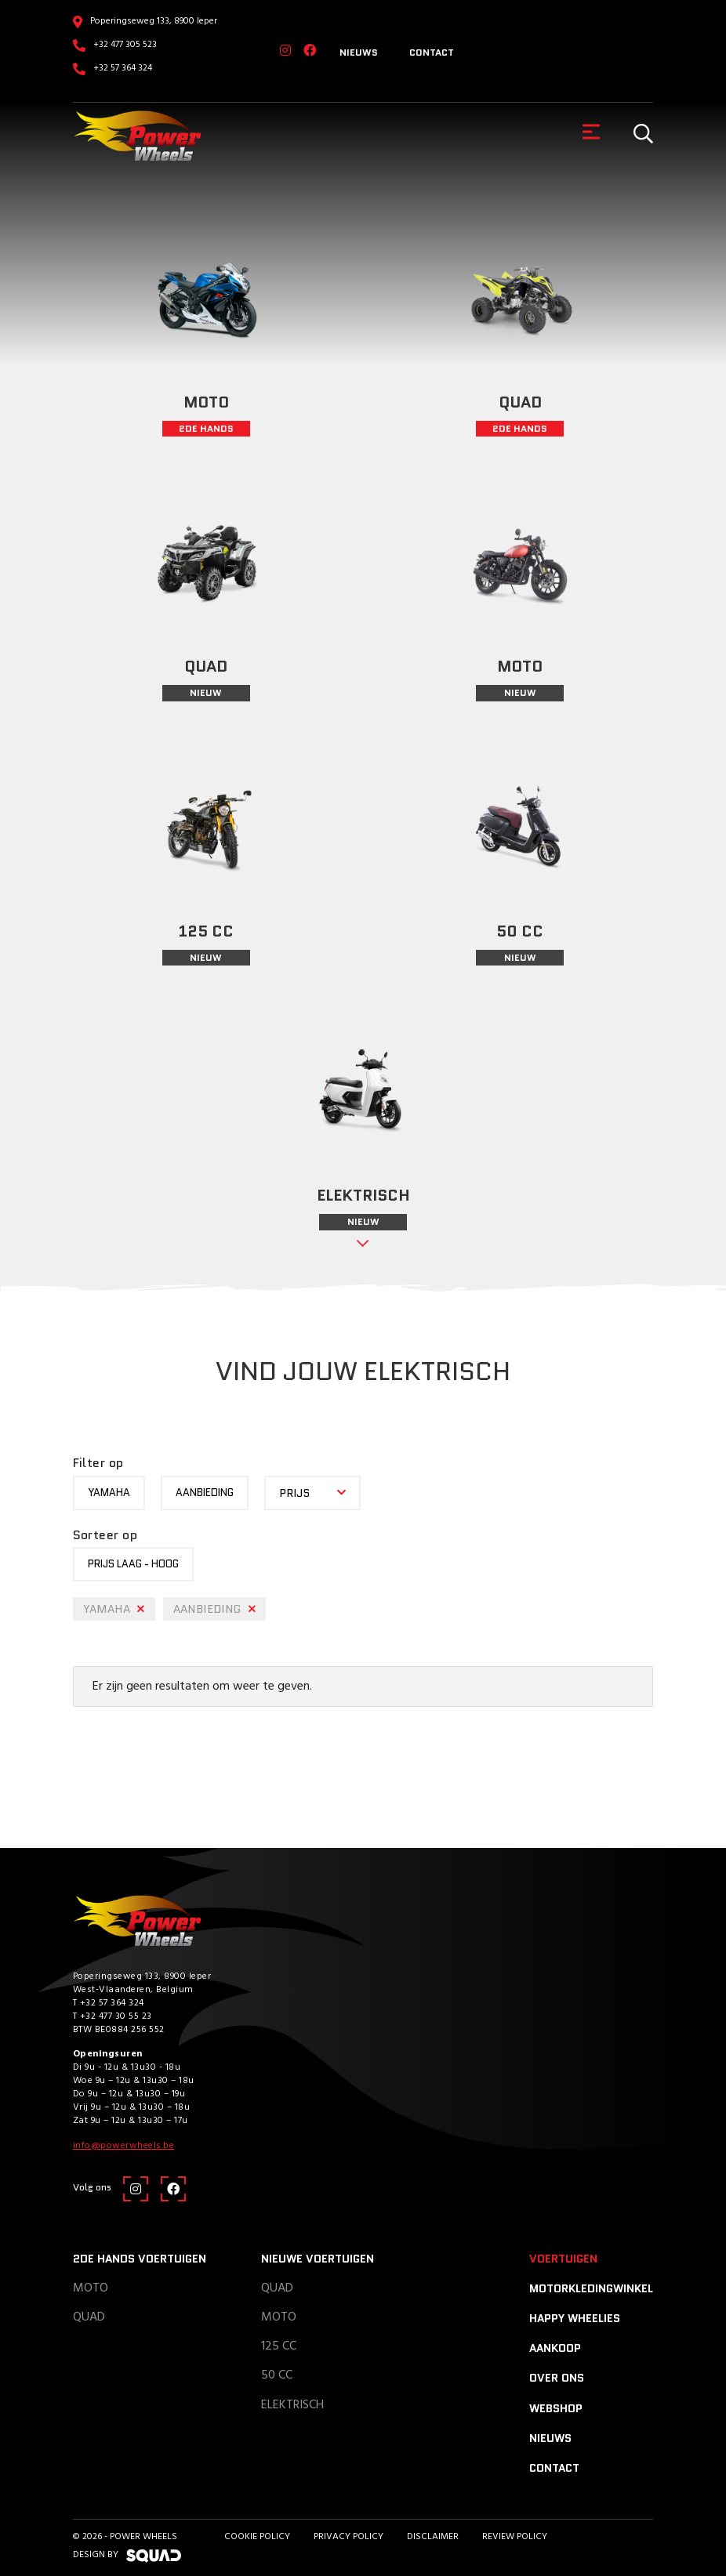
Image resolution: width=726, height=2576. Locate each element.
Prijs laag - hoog (133, 1563)
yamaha (109, 1492)
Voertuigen (563, 2258)
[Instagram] (285, 52)
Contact (431, 52)
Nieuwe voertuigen (317, 2258)
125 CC (278, 2346)
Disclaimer (433, 2537)
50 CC (276, 2375)
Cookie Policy (257, 2537)
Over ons (556, 2378)
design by (127, 2555)
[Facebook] (309, 52)
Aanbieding (205, 1492)
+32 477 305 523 (125, 45)
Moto (90, 2288)
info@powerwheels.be (124, 2146)
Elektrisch (292, 2405)
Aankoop (555, 2348)
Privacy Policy (348, 2537)
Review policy (514, 2537)
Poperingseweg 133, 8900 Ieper (153, 21)
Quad (89, 2317)
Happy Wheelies (574, 2318)
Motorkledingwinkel (591, 2288)
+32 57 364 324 (122, 68)
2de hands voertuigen (139, 2258)
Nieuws (358, 52)
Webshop (556, 2408)
